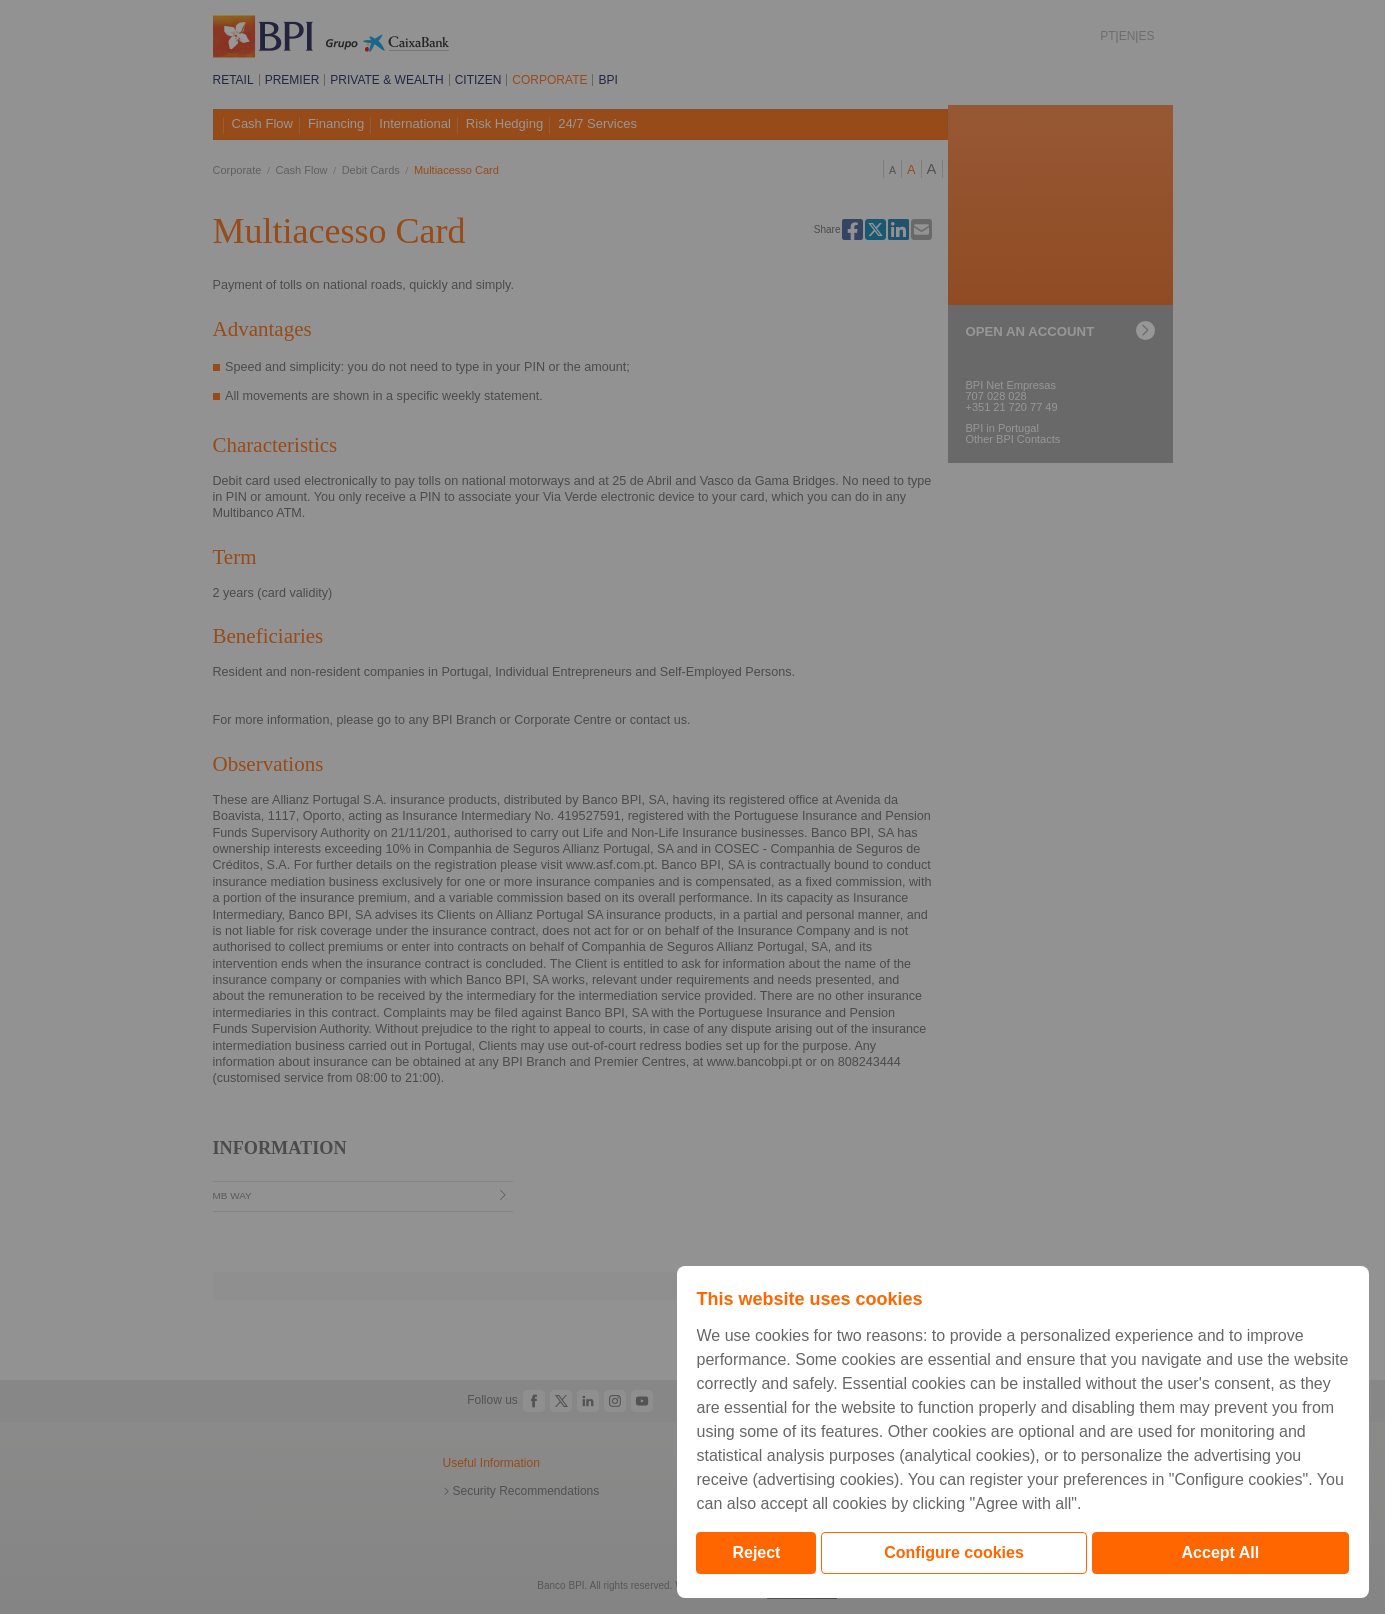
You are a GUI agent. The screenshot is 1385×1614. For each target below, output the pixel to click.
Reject (756, 1552)
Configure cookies (954, 1552)
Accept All (1221, 1552)
